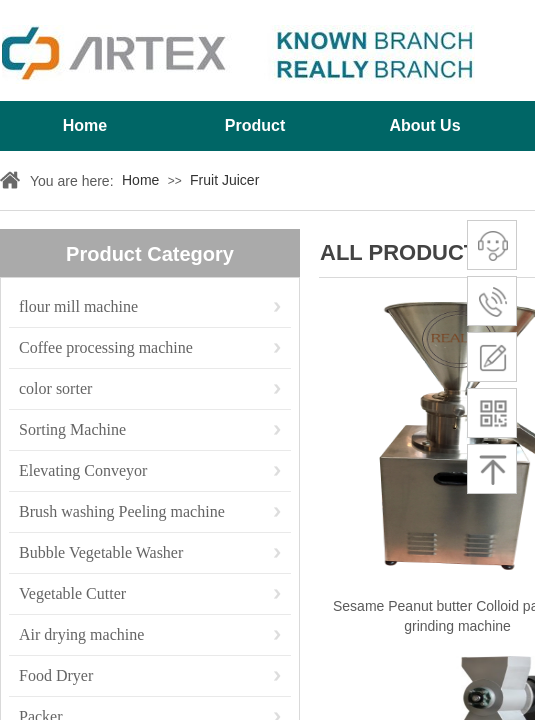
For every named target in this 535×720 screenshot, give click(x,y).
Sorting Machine (72, 429)
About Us (424, 125)
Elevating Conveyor (83, 470)
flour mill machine (78, 306)
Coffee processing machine (106, 347)
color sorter (55, 388)
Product (255, 125)
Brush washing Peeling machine (122, 511)
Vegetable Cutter (72, 593)
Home (85, 125)
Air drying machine (81, 634)
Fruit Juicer (224, 180)
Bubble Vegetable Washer (101, 552)
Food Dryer (56, 675)
